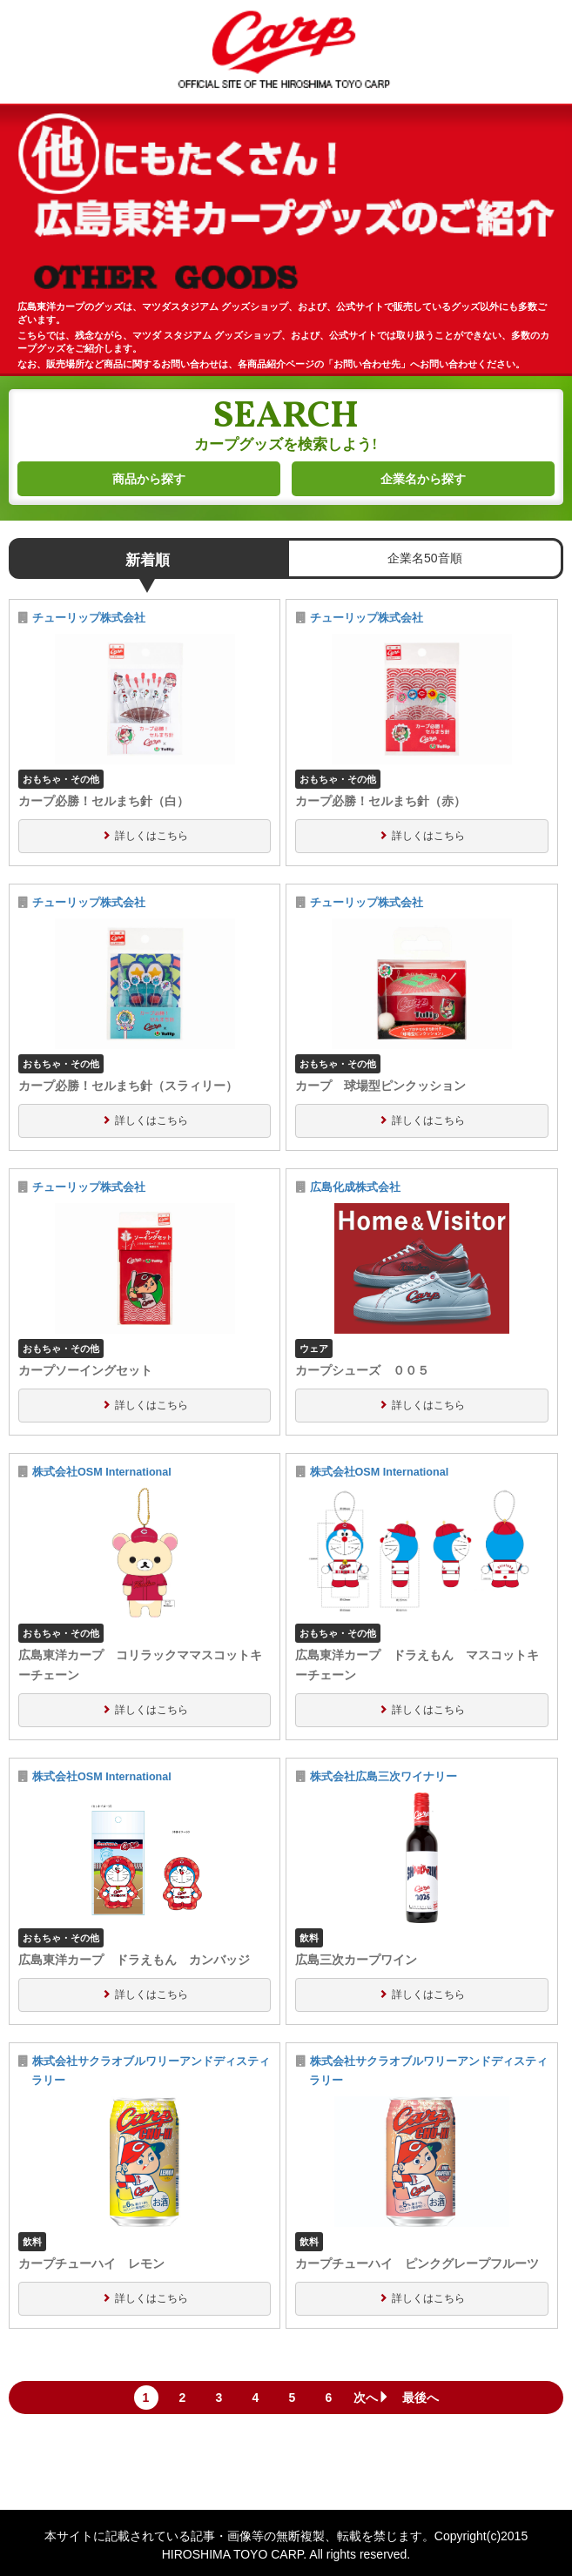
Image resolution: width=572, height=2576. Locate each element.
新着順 (147, 560)
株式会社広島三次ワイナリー (383, 1777)
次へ (371, 2397)
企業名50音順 (424, 558)
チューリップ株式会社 (88, 618)
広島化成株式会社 (355, 1187)
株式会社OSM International (102, 1472)
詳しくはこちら (151, 836)
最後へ (420, 2397)
